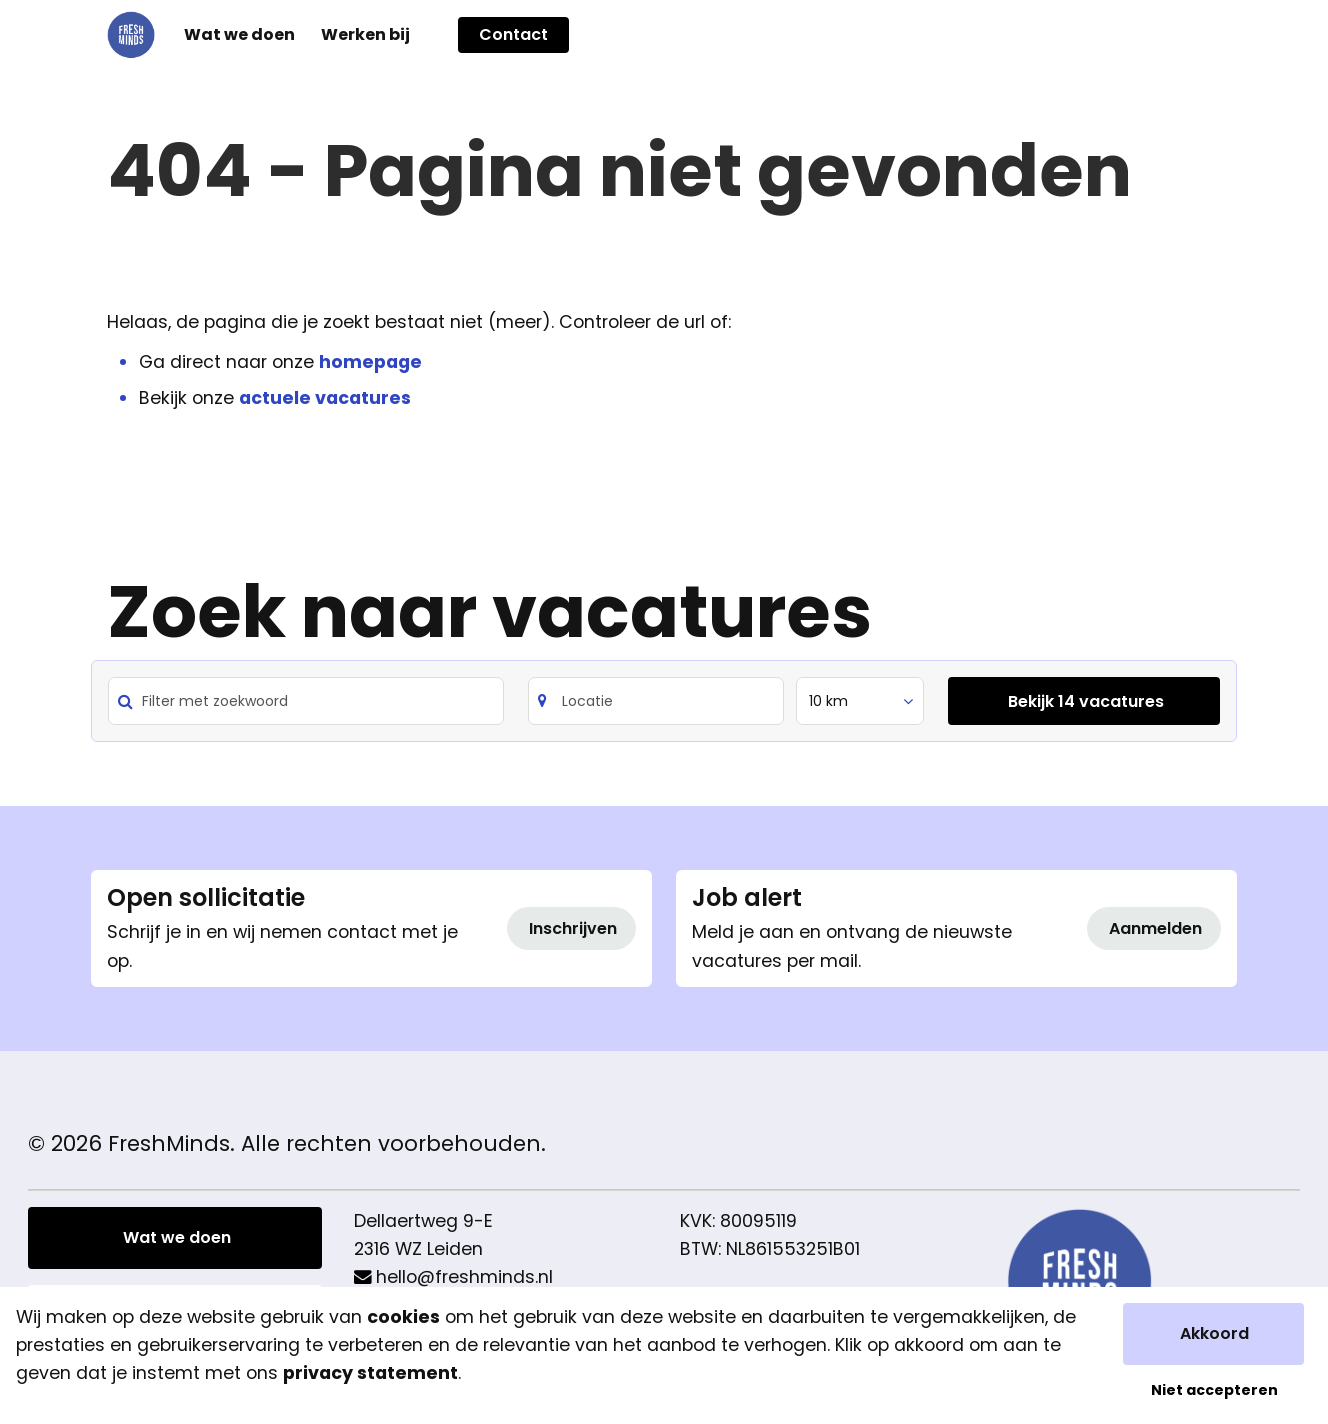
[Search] (656, 701)
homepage (370, 362)
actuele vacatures (325, 398)
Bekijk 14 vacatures (1086, 701)
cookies (403, 1317)
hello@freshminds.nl (464, 1277)
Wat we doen (177, 1237)
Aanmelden (1155, 928)
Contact (513, 34)
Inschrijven (573, 928)
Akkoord (1214, 1333)
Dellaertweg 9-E (423, 1221)
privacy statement (370, 1373)
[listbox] (860, 701)
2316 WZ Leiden (418, 1249)
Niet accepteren (1214, 1390)
